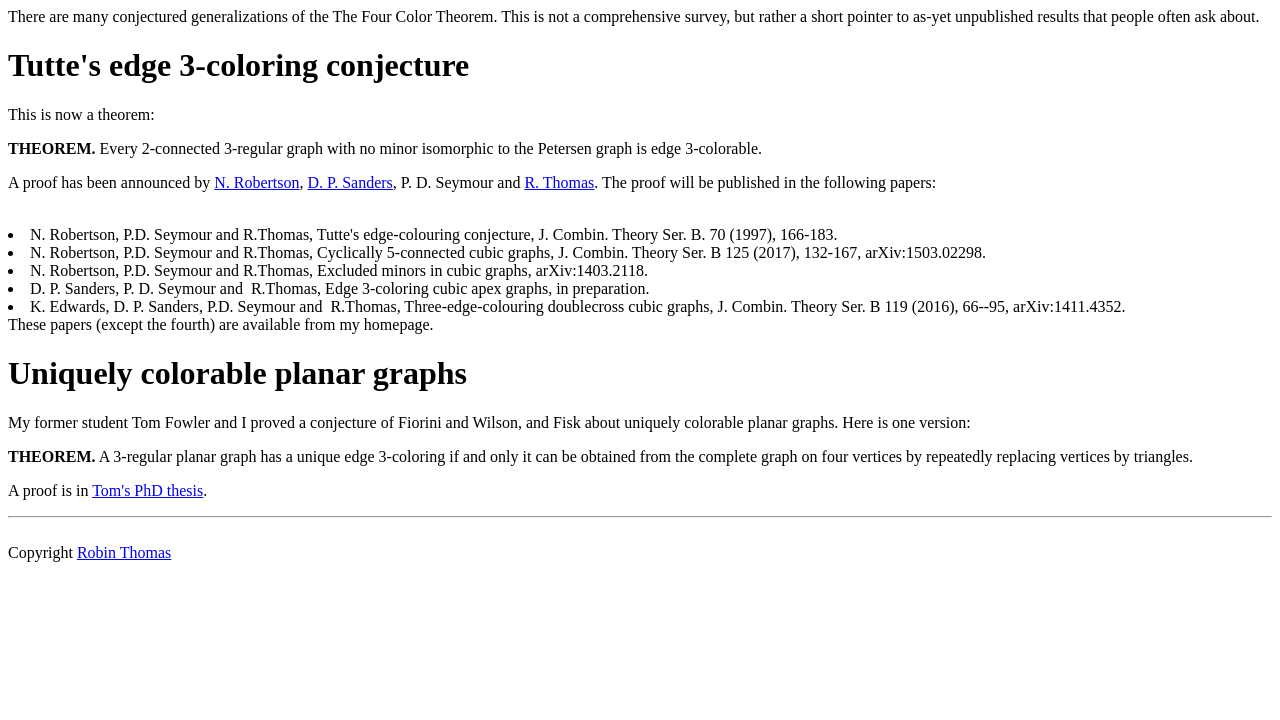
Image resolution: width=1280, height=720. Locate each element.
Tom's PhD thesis (147, 490)
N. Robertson (256, 182)
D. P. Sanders (350, 182)
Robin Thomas (124, 552)
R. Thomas (559, 182)
